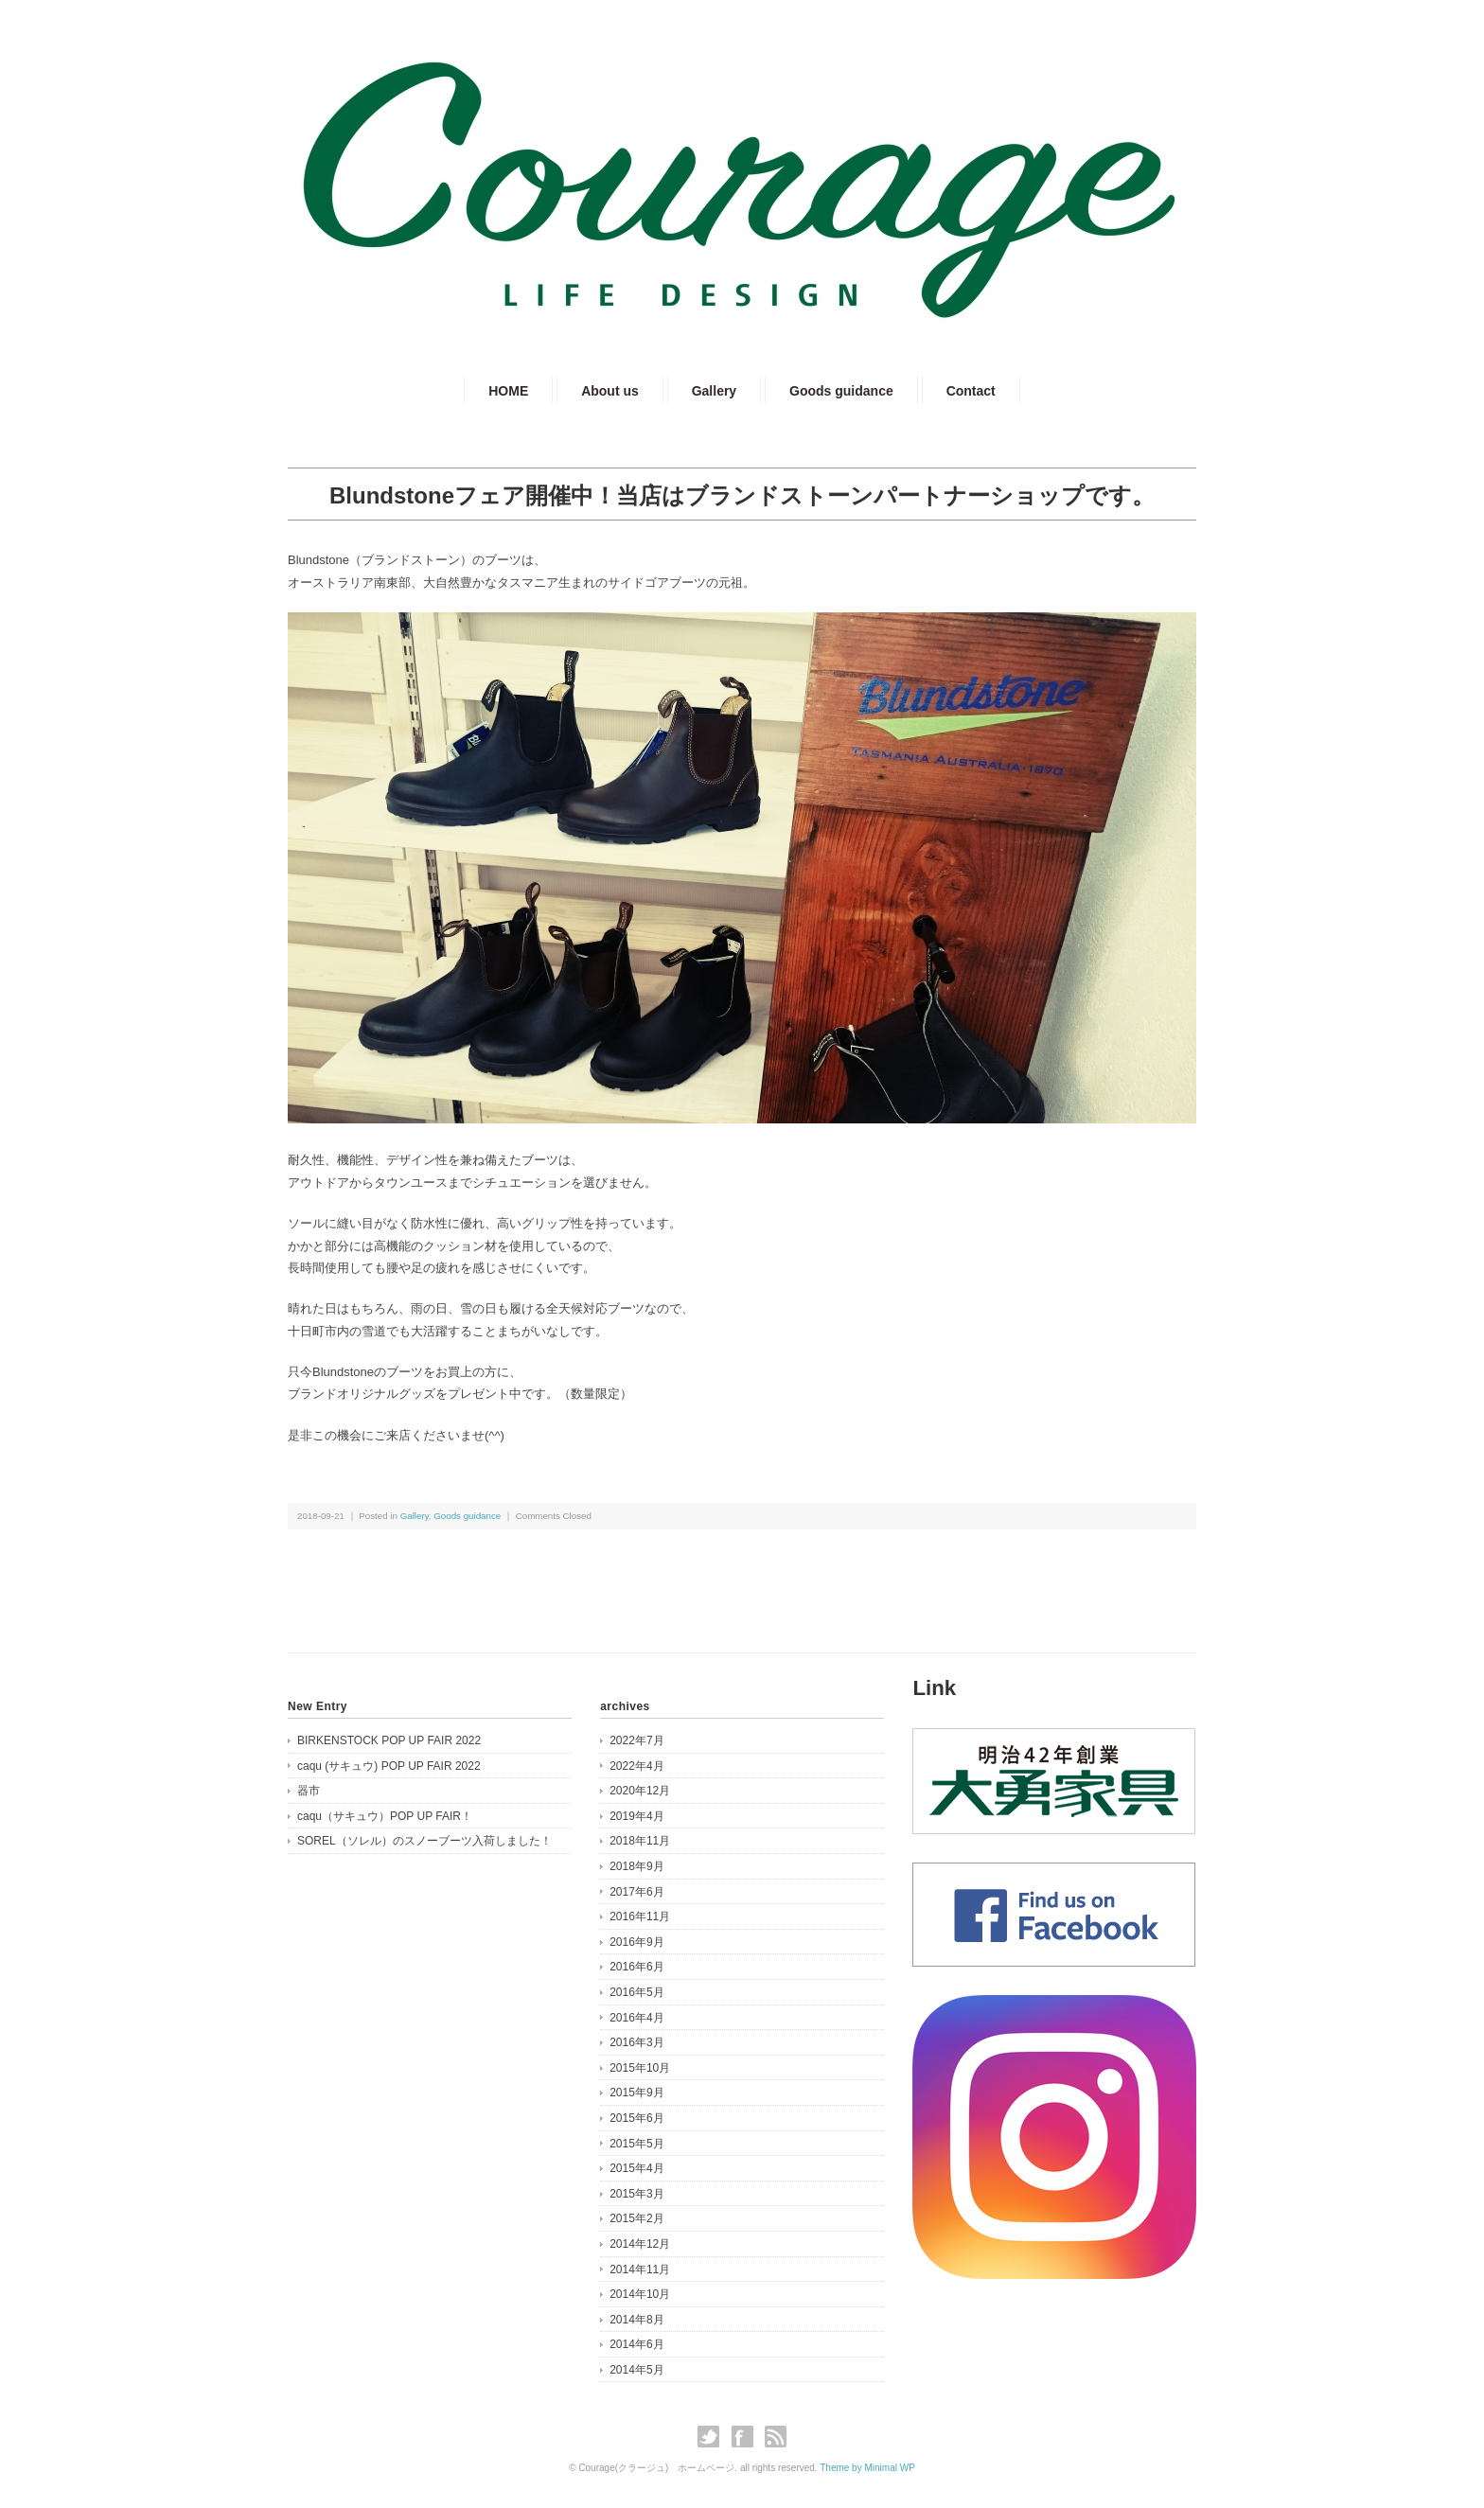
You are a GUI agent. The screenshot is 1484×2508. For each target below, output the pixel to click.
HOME (508, 390)
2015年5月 (636, 2143)
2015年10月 (640, 2068)
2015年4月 (636, 2168)
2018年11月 (640, 1840)
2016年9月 (636, 1942)
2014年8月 (636, 2319)
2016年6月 (636, 1966)
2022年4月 (636, 1766)
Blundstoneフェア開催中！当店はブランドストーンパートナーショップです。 (742, 495)
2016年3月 (636, 2042)
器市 (308, 1790)
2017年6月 (636, 1892)
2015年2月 (636, 2218)
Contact (971, 390)
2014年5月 (636, 2369)
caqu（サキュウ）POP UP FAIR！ (384, 1816)
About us (610, 390)
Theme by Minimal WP (867, 2468)
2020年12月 (640, 1790)
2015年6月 (636, 2118)
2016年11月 (640, 1916)
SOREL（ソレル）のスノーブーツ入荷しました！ (424, 1840)
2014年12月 (640, 2244)
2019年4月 (636, 1816)
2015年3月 (636, 2193)
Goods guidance (841, 390)
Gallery (714, 390)
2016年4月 (636, 2017)
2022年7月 (636, 1740)
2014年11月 (640, 2269)
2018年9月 (636, 1866)
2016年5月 (636, 1992)
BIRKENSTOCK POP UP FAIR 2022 (389, 1740)
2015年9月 (636, 2092)
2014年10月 (640, 2294)
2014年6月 (636, 2344)
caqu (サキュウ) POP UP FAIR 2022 (389, 1766)
